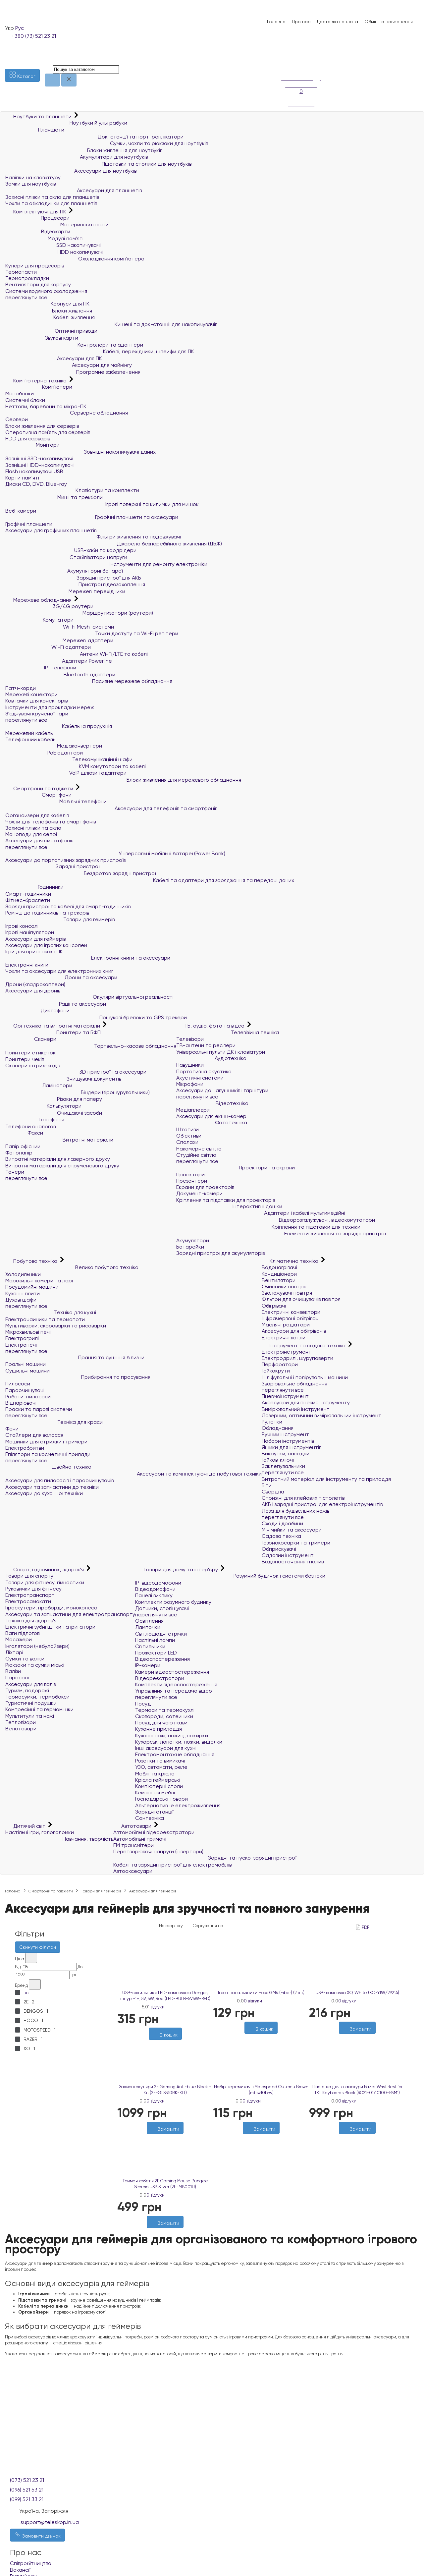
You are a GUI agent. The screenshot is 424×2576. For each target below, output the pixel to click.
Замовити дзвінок (37, 2535)
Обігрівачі (274, 1306)
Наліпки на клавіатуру (33, 177)
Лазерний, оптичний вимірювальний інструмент (321, 1415)
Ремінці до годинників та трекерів (47, 913)
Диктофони (37, 1010)
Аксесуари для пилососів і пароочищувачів (59, 1480)
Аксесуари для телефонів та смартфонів (111, 808)
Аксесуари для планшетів (73, 190)
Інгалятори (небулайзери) (37, 1646)
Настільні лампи (155, 1640)
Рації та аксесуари (55, 1004)
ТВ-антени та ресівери (206, 1045)
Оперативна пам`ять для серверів (47, 432)
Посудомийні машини (32, 1287)
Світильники (150, 1646)
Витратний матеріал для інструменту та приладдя (326, 1479)
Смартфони (38, 795)
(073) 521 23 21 (27, 2480)
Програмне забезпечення (72, 372)
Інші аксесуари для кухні (165, 1748)
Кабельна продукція (58, 726)
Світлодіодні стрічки (161, 1634)
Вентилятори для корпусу (38, 284)
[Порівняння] (284, 64)
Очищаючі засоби (53, 1113)
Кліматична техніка (291, 1261)
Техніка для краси (54, 1422)
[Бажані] (257, 2137)
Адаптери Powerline (58, 661)
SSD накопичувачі (53, 245)
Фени (12, 1429)
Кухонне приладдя (158, 1729)
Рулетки (272, 1422)
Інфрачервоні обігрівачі (291, 1318)
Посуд (143, 1704)
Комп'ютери (38, 387)
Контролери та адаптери (74, 345)
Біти (267, 1485)
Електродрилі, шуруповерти (297, 1358)
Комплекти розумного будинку (173, 1602)
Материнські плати (57, 224)
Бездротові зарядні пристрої (80, 873)
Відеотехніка (212, 1103)
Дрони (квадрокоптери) (35, 984)
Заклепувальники (283, 1466)
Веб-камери (20, 511)
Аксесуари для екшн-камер (211, 1116)
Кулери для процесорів (34, 265)
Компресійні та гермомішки (39, 1709)
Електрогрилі (22, 1338)
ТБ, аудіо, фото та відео (211, 1026)
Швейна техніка (48, 1467)
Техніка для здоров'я (31, 1620)
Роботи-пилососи (28, 1396)
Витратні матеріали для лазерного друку (57, 1159)
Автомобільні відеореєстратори (153, 1832)
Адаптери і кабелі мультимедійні (260, 1213)
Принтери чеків (24, 1059)
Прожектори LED (156, 1653)
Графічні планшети (28, 524)
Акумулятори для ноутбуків (76, 157)
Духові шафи (20, 1300)
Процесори (37, 218)
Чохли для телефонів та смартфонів (50, 821)
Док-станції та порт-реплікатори (94, 137)
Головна (276, 21)
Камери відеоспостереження (172, 1672)
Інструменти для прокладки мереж (49, 707)
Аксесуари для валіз (30, 1684)
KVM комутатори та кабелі (75, 766)
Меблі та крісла (155, 1773)
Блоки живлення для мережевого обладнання (123, 780)
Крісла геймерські (157, 1780)
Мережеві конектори (31, 694)
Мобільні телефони (56, 801)
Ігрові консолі (21, 926)
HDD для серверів (27, 438)
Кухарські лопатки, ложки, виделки (178, 1742)
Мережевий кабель (29, 733)
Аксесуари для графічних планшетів (50, 530)
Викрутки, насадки (285, 1453)
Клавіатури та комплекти (72, 490)
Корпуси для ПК (47, 304)
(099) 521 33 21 (26, 2499)
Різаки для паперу (53, 1099)
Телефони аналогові (31, 1126)
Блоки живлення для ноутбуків (83, 150)
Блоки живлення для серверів (42, 426)
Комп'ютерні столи (159, 1786)
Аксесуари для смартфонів (39, 840)
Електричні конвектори (291, 1312)
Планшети (34, 130)
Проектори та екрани (235, 1167)
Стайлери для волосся (34, 1435)
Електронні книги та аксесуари (87, 958)
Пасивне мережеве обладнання (88, 681)
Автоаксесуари (132, 1871)
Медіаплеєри (193, 1110)
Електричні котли (283, 1337)
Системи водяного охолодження (46, 291)
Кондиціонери (279, 1274)
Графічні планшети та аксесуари (91, 517)
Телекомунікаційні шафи (68, 759)
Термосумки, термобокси (37, 1697)
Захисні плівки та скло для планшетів (52, 197)
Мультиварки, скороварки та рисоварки (55, 1325)
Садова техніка (281, 1536)
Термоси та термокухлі (164, 1710)
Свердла (273, 1491)
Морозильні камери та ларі (39, 1280)
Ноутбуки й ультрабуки (66, 123)
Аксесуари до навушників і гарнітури (222, 1090)
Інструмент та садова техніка (304, 1345)
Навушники (190, 1065)
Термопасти (21, 272)
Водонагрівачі (279, 1267)
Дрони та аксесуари (61, 977)
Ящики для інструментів (291, 1447)
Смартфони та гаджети (40, 788)
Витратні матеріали (59, 1140)
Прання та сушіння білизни (74, 1357)
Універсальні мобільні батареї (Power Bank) (115, 853)
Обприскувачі (279, 1549)
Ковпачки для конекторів (36, 701)
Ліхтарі (14, 1652)
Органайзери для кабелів (37, 815)
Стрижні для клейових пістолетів (303, 1498)
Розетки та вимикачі (160, 1761)
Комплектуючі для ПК (36, 211)
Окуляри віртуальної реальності (89, 997)
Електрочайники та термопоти (45, 1319)
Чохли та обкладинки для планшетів (51, 203)
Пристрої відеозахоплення (75, 584)
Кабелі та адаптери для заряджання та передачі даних (149, 880)
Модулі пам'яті (44, 238)
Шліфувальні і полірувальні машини (305, 1377)
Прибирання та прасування (77, 1377)
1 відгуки (156, 2006)
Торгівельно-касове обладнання (90, 1046)
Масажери (18, 1639)
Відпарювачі (20, 1403)
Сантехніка (149, 1818)
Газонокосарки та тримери (296, 1543)
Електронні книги (26, 965)
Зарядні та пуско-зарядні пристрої (204, 1858)
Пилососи (17, 1383)
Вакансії (20, 2570)
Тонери (14, 1172)
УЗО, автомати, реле (161, 1767)
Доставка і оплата (337, 21)
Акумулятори (192, 1240)
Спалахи (187, 1142)
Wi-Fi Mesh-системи (59, 627)
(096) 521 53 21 (26, 2490)
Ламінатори (38, 1085)
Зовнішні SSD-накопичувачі (39, 458)
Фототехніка (211, 1122)
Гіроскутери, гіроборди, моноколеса (51, 1607)
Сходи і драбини (282, 1523)
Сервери (16, 419)
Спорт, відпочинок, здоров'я (45, 1569)
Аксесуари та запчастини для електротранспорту (70, 1614)
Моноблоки (19, 393)
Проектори (190, 1174)
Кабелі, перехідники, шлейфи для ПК (99, 351)
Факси (24, 1133)
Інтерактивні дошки (229, 1206)
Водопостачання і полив (293, 1561)
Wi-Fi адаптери (48, 647)
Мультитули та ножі (29, 1716)
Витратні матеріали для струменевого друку (62, 1165)
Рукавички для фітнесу (33, 1589)
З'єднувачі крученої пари (36, 713)
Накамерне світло (199, 1149)
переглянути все (26, 297)
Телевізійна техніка (227, 1032)
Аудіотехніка (211, 1058)
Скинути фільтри (37, 1947)
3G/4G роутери (49, 606)
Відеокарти (37, 231)
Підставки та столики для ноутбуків (98, 164)
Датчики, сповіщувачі (162, 1608)
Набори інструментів (288, 1441)
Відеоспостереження (162, 1659)
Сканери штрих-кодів (32, 1065)
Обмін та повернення (388, 21)
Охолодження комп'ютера (74, 258)
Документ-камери (199, 1193)
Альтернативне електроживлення (178, 1805)
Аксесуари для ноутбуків (70, 171)
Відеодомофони (155, 1589)
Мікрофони (189, 1084)
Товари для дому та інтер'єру (177, 1569)
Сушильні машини (27, 1371)
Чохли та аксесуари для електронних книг (59, 971)
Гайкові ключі (278, 1460)
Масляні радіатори (286, 1324)
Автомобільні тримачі (139, 1839)
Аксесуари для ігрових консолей (46, 945)
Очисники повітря (284, 1286)
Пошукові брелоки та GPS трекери (96, 1017)
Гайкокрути (276, 1371)
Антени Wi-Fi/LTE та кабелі (76, 654)
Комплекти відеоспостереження (176, 1684)
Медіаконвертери (53, 746)
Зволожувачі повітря (287, 1293)
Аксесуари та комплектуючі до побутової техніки (133, 1474)
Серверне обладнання (66, 413)
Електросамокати (28, 1601)
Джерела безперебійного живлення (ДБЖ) (113, 543)
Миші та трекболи (54, 497)
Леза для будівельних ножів (295, 1511)
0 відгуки (253, 2000)
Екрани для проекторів (205, 1187)
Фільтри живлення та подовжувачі (93, 536)
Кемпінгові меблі (155, 1792)
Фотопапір (18, 1152)
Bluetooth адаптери (60, 674)
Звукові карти (41, 338)
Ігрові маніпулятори (29, 932)
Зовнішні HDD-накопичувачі (40, 465)
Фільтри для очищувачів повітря (301, 1299)
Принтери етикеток (30, 1052)
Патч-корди (20, 688)
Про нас (301, 21)
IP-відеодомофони (158, 1583)
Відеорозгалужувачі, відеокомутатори (275, 1220)
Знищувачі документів (63, 1079)
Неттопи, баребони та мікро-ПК (45, 406)
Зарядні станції (154, 1812)
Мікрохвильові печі (28, 1332)
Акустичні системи (200, 1078)
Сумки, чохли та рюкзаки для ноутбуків (106, 143)
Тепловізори (20, 1722)
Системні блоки (25, 400)
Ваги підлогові (22, 1633)
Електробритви (24, 1448)
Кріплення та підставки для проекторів (225, 1200)
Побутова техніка (32, 1261)
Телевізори (190, 1039)
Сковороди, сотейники (164, 1716)
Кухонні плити (22, 1293)
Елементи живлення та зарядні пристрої (281, 1233)
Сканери (30, 1039)
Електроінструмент (286, 1352)
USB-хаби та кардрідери (70, 550)
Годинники (34, 887)
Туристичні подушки (31, 1703)
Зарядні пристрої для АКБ (73, 578)
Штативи (187, 1129)
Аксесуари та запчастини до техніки (52, 1487)
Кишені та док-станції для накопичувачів (111, 324)
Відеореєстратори (159, 1678)
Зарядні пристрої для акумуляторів (220, 1253)
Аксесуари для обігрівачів (294, 1331)
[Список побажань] (284, 56)
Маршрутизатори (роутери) (79, 613)
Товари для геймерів (60, 919)
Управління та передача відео (173, 1691)
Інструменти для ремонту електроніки (106, 564)
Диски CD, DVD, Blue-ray (36, 484)
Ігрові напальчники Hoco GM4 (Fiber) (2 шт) (261, 1992)
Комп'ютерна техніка (36, 380)
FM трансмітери (133, 1845)
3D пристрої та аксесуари (75, 1072)
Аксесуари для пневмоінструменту (306, 1402)
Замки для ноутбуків (30, 184)
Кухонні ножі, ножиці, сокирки (171, 1735)
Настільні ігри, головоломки (39, 1832)
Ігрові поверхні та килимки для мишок (102, 504)
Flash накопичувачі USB (34, 471)
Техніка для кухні (50, 1312)
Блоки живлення (48, 311)
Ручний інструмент (285, 1434)
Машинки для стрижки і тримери (46, 1441)
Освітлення (149, 1621)
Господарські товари (161, 1799)
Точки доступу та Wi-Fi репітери (91, 633)
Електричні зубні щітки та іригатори (50, 1627)
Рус (19, 28)
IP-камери (147, 1665)
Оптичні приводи (51, 331)
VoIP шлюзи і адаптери (66, 773)
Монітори (32, 445)
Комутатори (39, 620)
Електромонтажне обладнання (174, 1754)
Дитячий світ (26, 1826)
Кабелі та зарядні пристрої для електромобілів (172, 1865)
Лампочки (147, 1627)
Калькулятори (43, 1106)
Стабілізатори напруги (66, 557)
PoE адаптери (44, 753)
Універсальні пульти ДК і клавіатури (220, 1052)
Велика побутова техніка (71, 1267)
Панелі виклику (154, 1595)
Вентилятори (278, 1280)
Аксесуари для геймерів (35, 939)
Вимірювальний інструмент (296, 1409)
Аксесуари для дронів (32, 990)
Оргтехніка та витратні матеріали (53, 1026)
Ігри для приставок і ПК (34, 951)
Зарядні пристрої (52, 866)
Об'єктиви (188, 1136)
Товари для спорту (29, 1576)
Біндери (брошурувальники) (77, 1092)
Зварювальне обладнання (294, 1383)
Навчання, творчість (59, 1839)
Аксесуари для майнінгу (68, 365)
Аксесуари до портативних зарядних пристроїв (65, 860)
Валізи (13, 1671)
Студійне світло (196, 1155)
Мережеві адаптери (59, 640)
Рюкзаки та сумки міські (34, 1665)
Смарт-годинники (28, 894)
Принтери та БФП (53, 1032)
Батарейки (190, 1247)
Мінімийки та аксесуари (292, 1530)
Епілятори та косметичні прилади (47, 1454)
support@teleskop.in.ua (50, 2522)
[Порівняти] (264, 2137)
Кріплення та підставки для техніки (268, 1227)
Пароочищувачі (24, 1390)
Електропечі (21, 1345)
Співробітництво (30, 2563)
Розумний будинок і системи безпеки (230, 1576)
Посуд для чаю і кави (161, 1722)
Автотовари (133, 1826)
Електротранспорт (30, 1595)
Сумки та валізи (24, 1658)
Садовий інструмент (288, 1555)
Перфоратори (280, 1364)
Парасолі (17, 1677)
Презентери (191, 1181)
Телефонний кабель (30, 739)
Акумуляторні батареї (64, 571)
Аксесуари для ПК (53, 358)
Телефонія (34, 1119)
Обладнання (277, 1428)
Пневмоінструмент (285, 1396)
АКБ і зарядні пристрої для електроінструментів (322, 1504)
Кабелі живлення (50, 317)
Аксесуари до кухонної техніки (44, 1493)
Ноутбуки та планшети (39, 116)
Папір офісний (22, 1146)
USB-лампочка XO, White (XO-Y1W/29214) (357, 1992)
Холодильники (23, 1274)
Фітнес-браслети (27, 900)
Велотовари (20, 1728)
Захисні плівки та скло (33, 828)
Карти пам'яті (22, 478)
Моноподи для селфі (31, 834)
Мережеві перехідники (65, 591)
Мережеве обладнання (39, 600)
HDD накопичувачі (54, 252)
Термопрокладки (27, 278)
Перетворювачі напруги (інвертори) (158, 1851)
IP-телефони (40, 667)
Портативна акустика (204, 1071)
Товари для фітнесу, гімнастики (44, 1582)
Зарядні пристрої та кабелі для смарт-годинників (68, 906)
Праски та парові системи (38, 1409)
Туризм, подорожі (27, 1690)
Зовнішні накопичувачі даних (80, 452)
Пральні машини (25, 1364)
